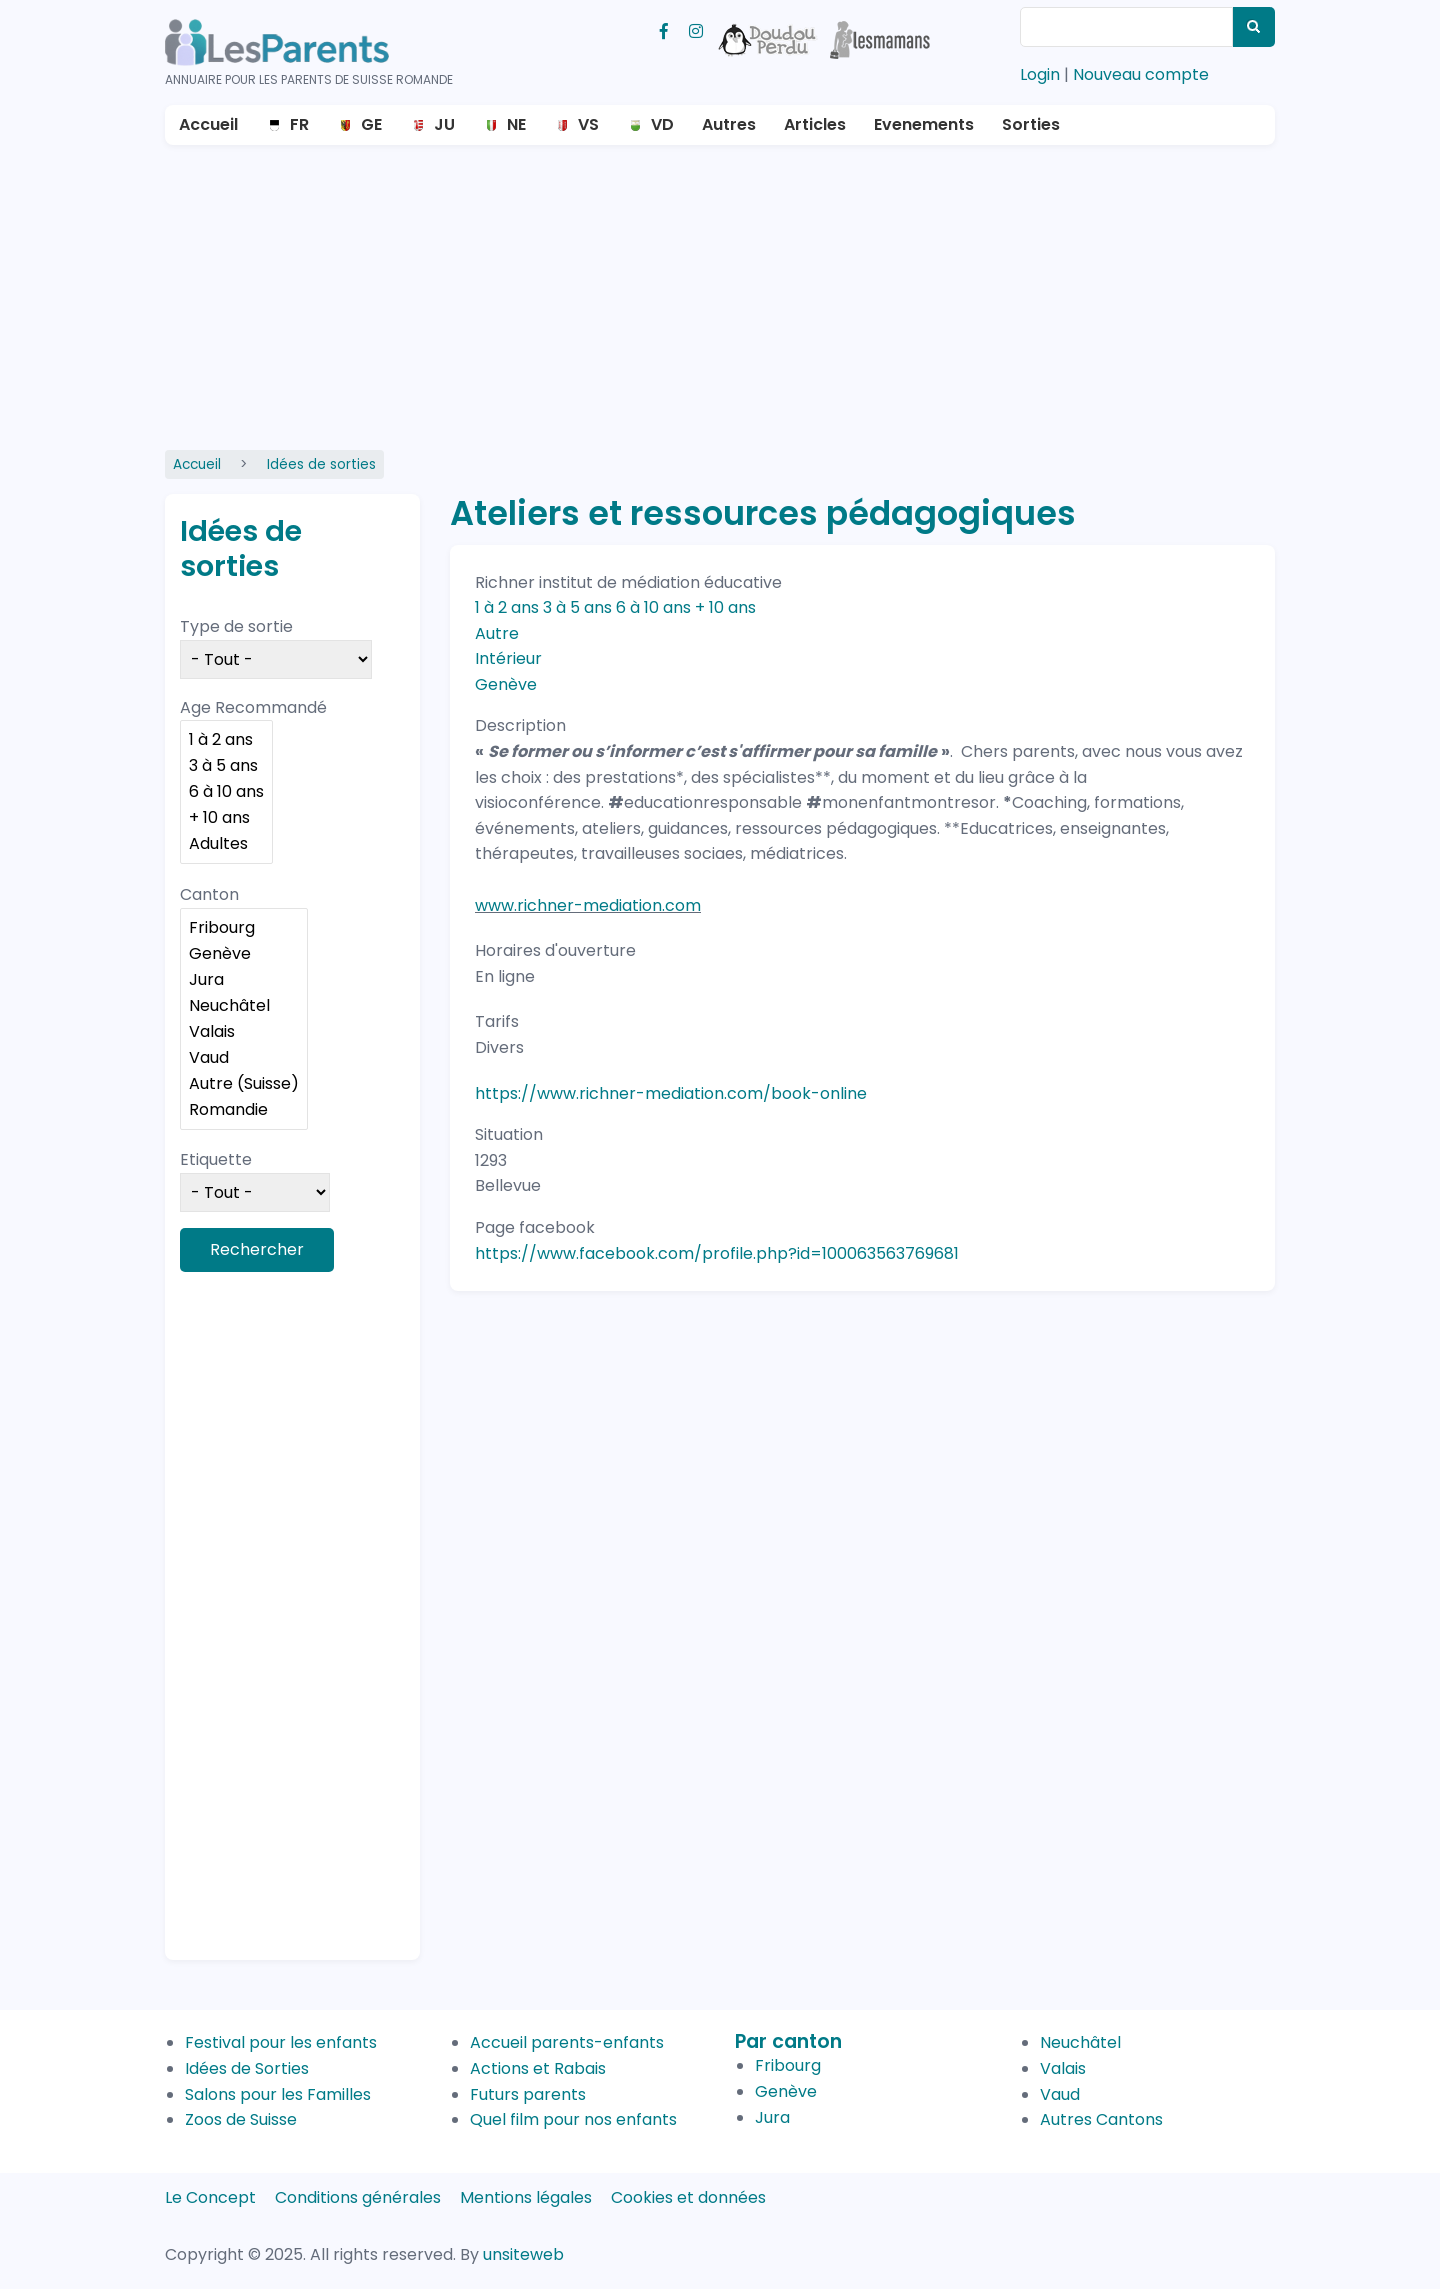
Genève (244, 954)
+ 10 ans (226, 818)
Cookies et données (688, 2197)
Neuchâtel (244, 1006)
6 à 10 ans (226, 792)
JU (444, 124)
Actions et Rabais (538, 2068)
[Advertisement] (720, 295)
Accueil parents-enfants (567, 2042)
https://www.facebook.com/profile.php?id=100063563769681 (717, 1253)
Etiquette (216, 1159)
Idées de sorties (321, 464)
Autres (729, 124)
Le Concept (210, 2197)
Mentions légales (526, 2197)
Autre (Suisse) (244, 1084)
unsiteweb (523, 2254)
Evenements (924, 124)
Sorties (1031, 124)
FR (299, 124)
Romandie (244, 1110)
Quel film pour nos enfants (573, 2119)
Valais (244, 1032)
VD (662, 124)
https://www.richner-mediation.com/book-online (671, 1093)
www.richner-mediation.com (588, 905)
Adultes (226, 844)
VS (588, 124)
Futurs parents (528, 2094)
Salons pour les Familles (278, 2094)
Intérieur (508, 658)
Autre (497, 633)
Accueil (208, 124)
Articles (815, 124)
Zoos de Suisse (241, 2119)
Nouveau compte (1141, 74)
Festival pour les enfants (281, 2042)
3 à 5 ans (226, 766)
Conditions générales (358, 2197)
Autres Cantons (1101, 2119)
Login (1040, 74)
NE (516, 124)
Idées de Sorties (247, 2068)
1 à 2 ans (226, 740)
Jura (244, 980)
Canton (209, 894)
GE (371, 124)
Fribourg (244, 928)
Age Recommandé (253, 707)
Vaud (244, 1058)
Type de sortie (236, 626)
